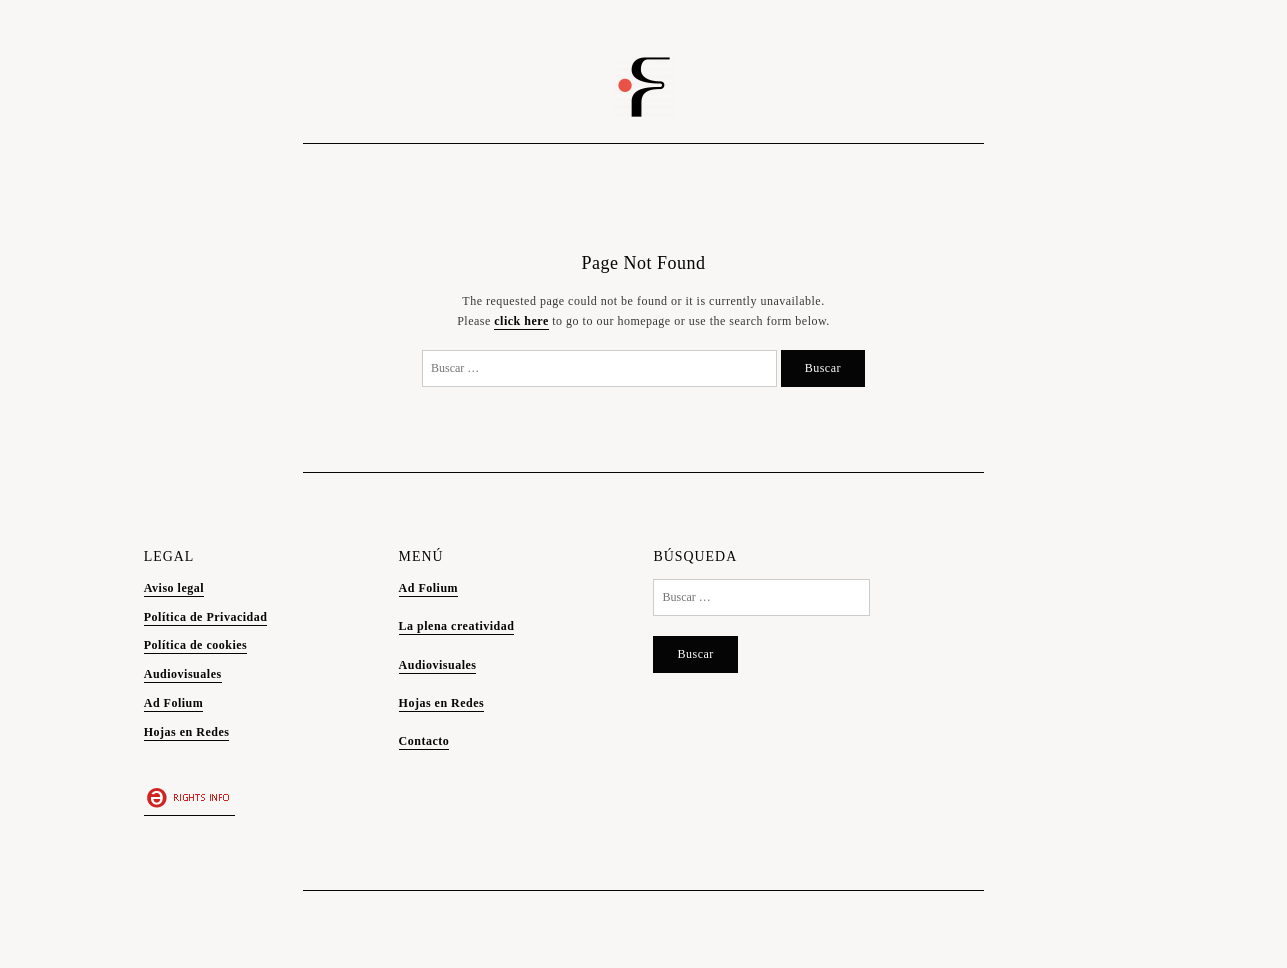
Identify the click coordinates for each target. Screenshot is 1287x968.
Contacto (424, 741)
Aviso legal (174, 588)
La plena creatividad (457, 626)
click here (521, 321)
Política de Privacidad (206, 617)
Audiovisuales (183, 674)
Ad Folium (174, 703)
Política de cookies (195, 645)
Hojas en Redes (187, 732)
